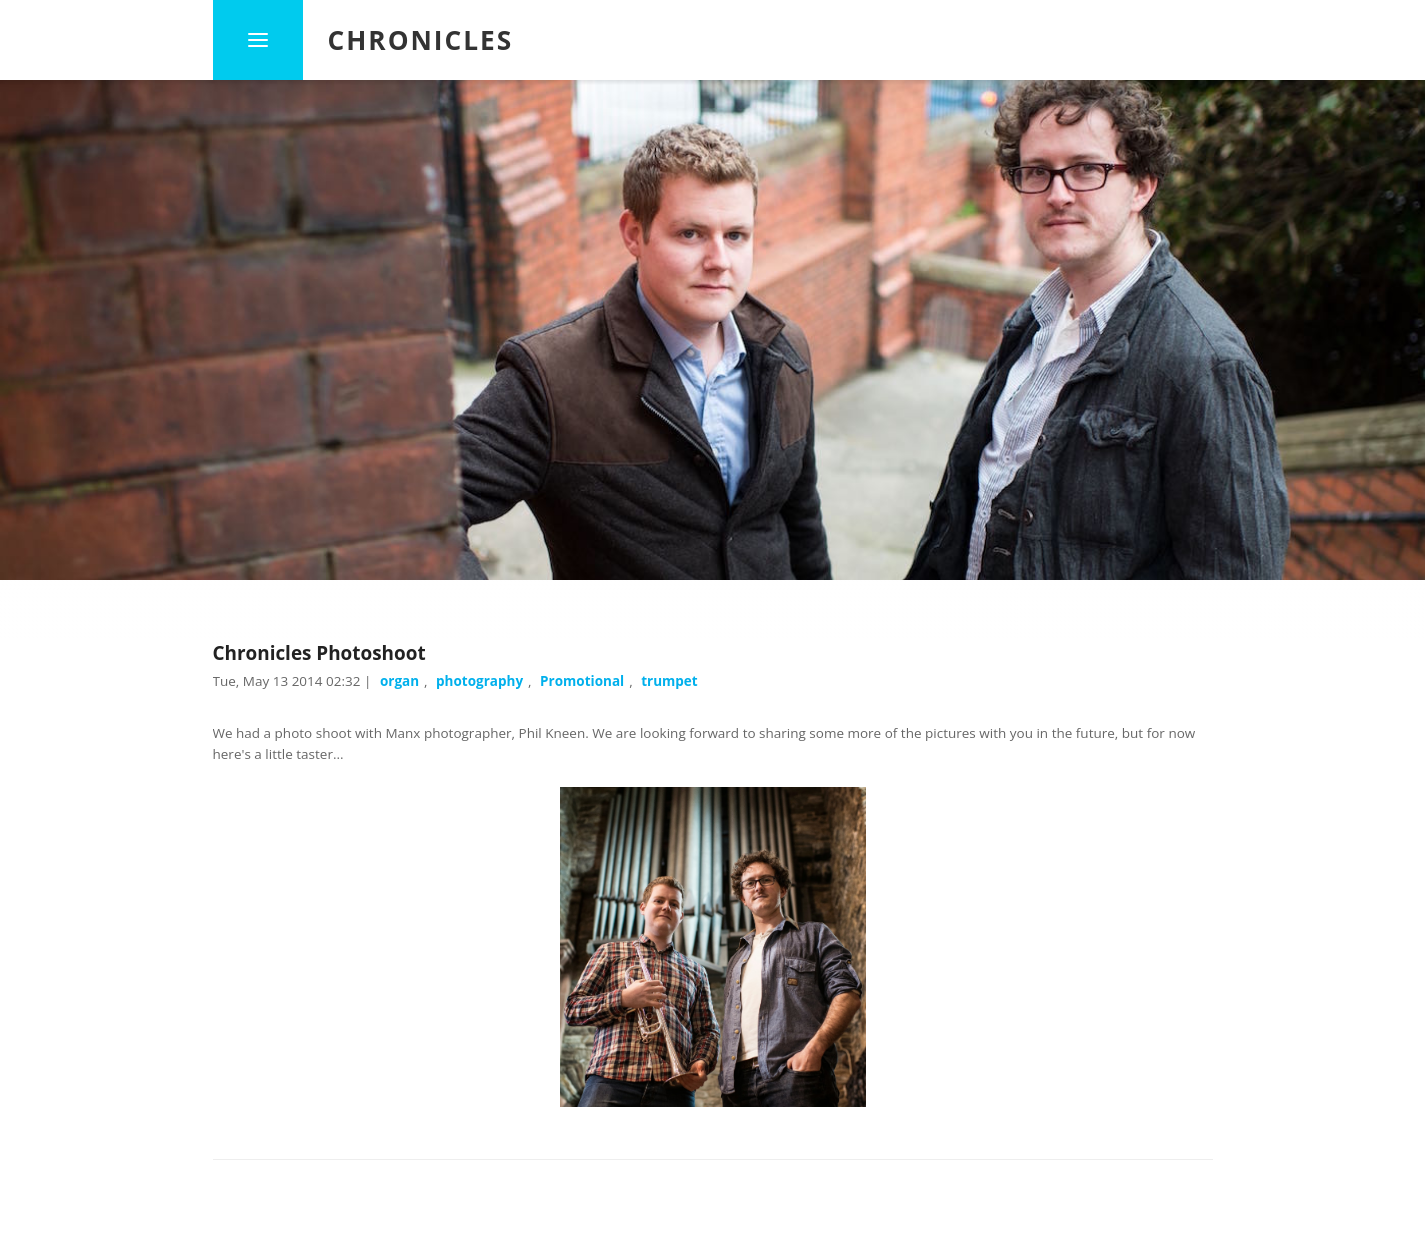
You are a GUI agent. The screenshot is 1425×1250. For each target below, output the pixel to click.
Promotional (582, 681)
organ (399, 681)
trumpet (669, 681)
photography (479, 681)
